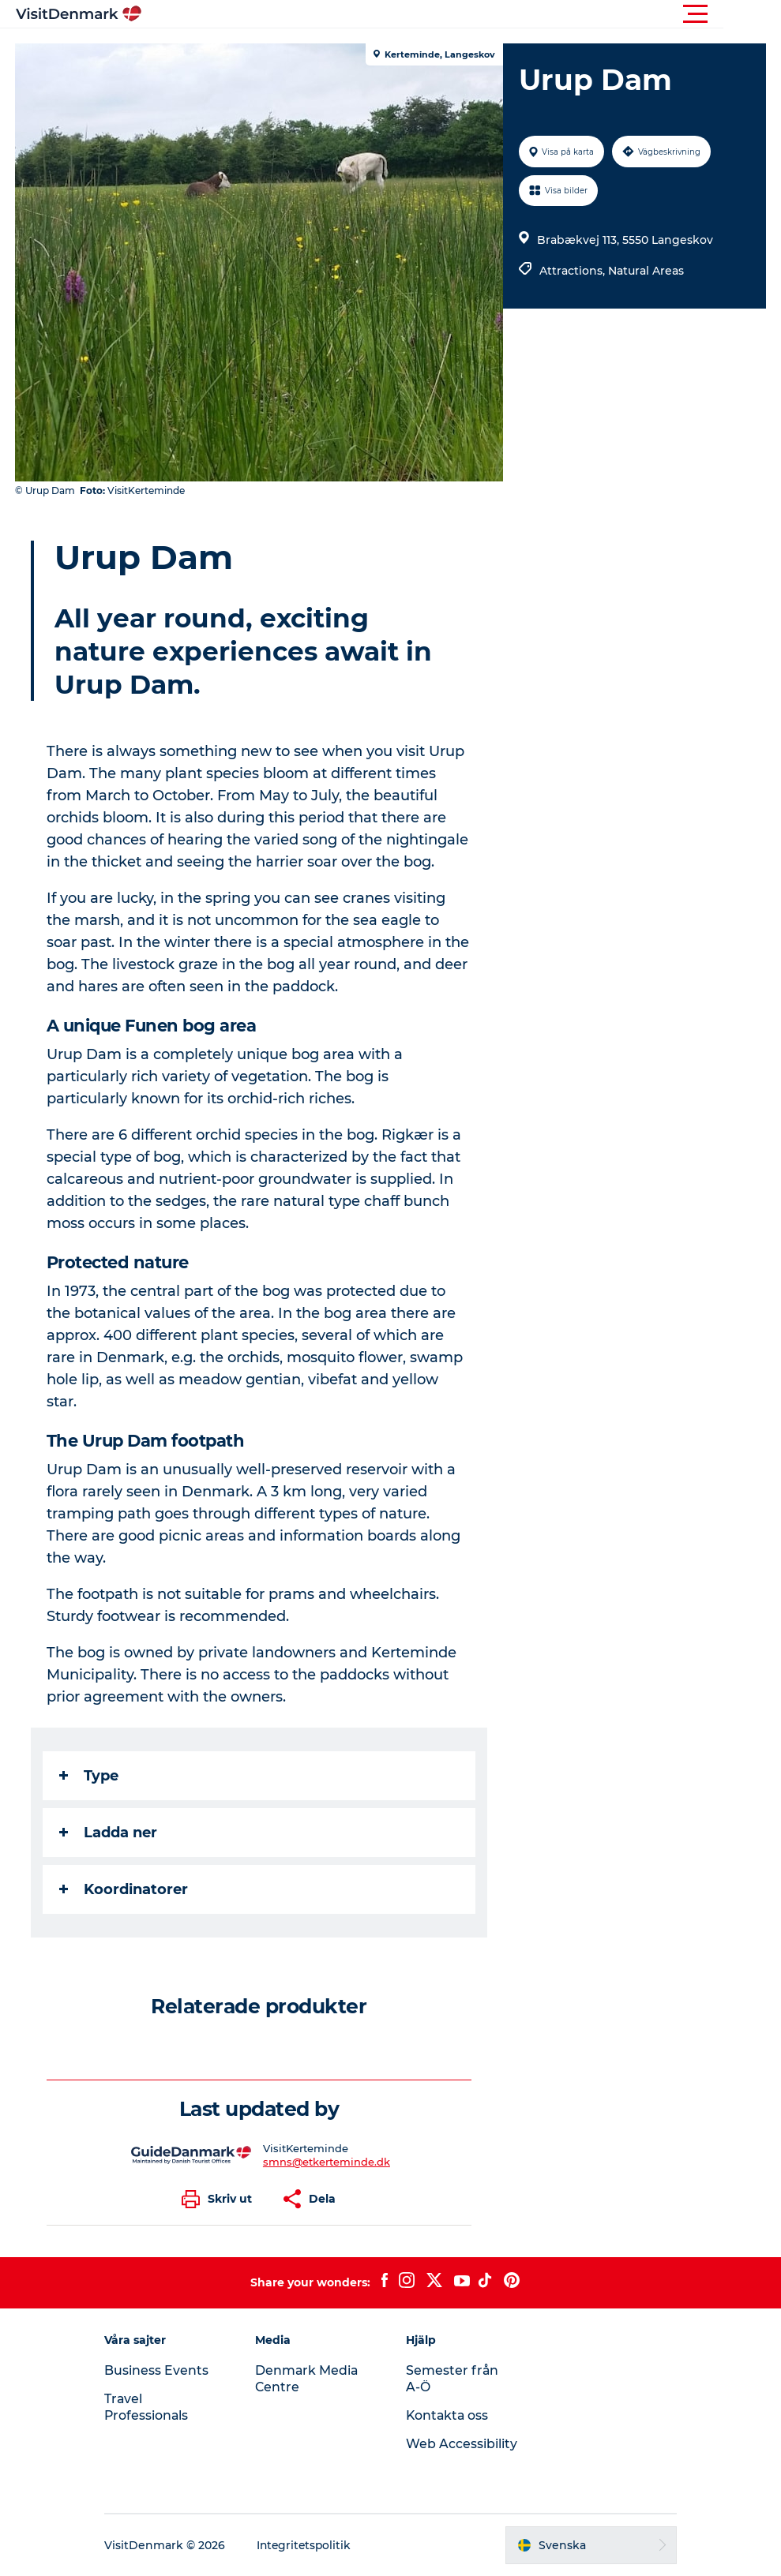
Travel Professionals (154, 2407)
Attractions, (573, 271)
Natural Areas (646, 271)
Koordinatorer (124, 1889)
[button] (461, 14)
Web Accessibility (462, 2443)
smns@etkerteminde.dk (326, 2161)
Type (89, 1775)
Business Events (163, 2370)
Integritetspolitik (312, 2545)
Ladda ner (109, 1832)
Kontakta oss (449, 2415)
